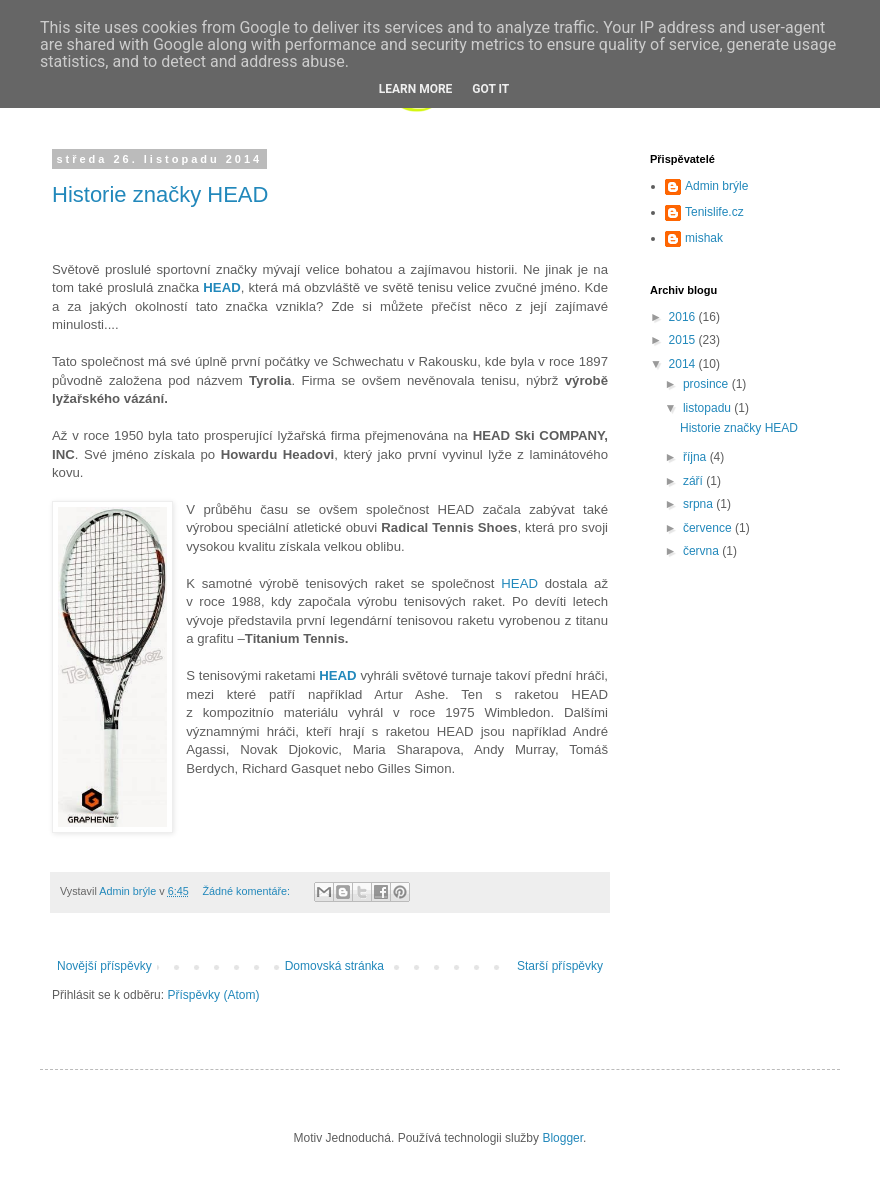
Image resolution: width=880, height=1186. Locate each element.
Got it (490, 89)
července (709, 528)
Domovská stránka (334, 966)
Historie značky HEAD (160, 194)
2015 (684, 340)
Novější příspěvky (104, 966)
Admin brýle (716, 186)
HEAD (516, 583)
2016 (684, 317)
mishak (704, 238)
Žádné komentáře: (247, 891)
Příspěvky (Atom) (213, 995)
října (696, 457)
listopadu (708, 408)
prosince (707, 384)
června (702, 551)
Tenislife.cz (714, 212)
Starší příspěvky (560, 966)
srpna (699, 504)
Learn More (416, 89)
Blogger (562, 1138)
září (694, 481)
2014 (684, 364)
